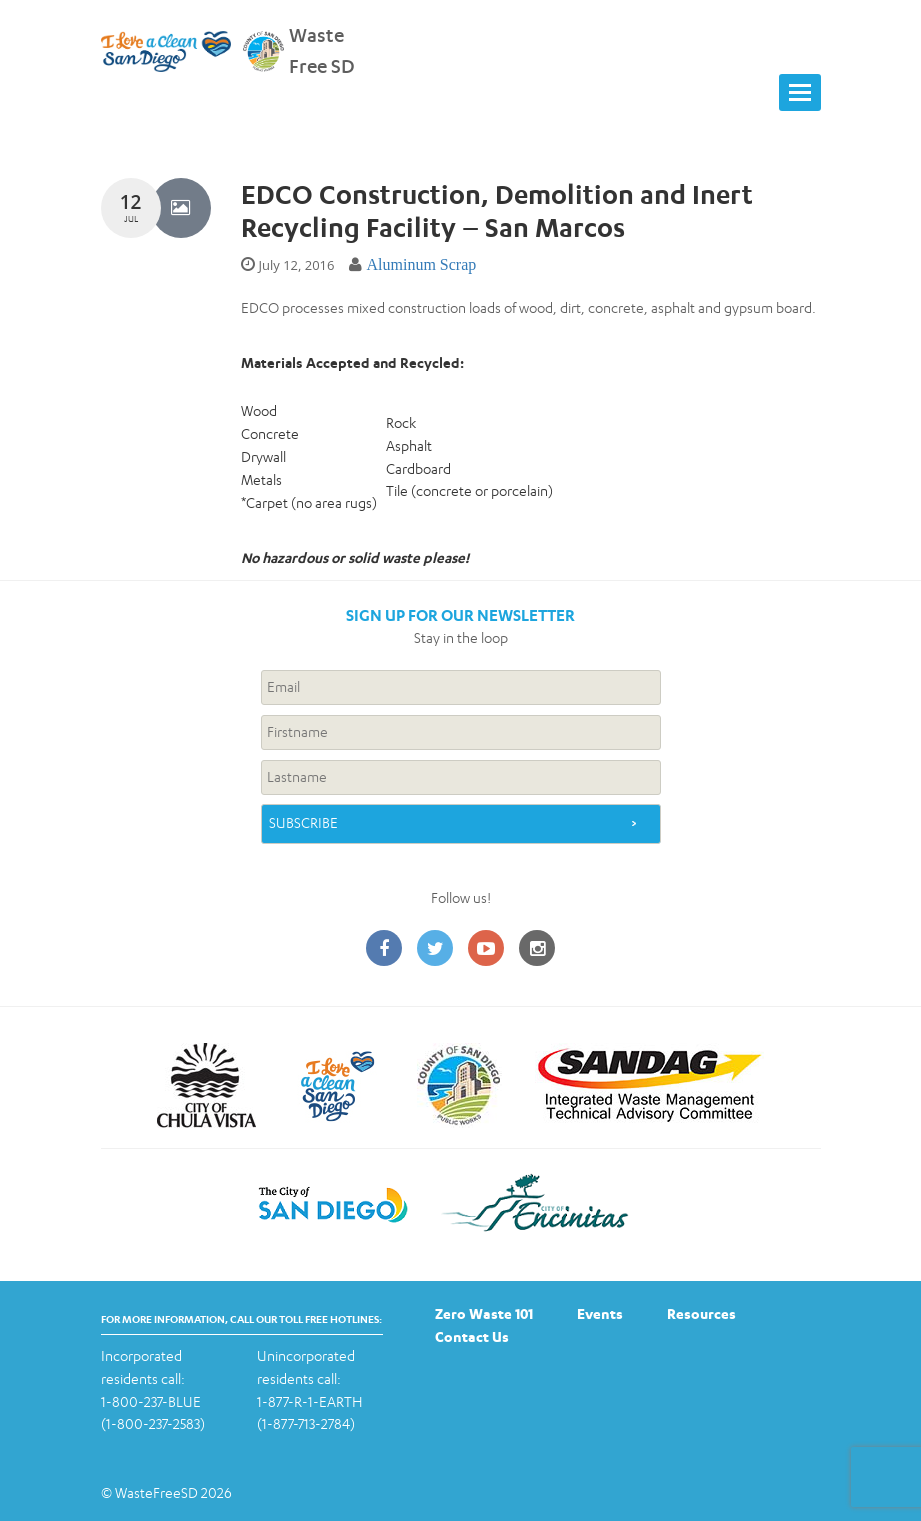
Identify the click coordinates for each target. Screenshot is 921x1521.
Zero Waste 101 (484, 1313)
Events (600, 1313)
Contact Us (472, 1336)
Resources (701, 1313)
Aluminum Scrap (421, 264)
